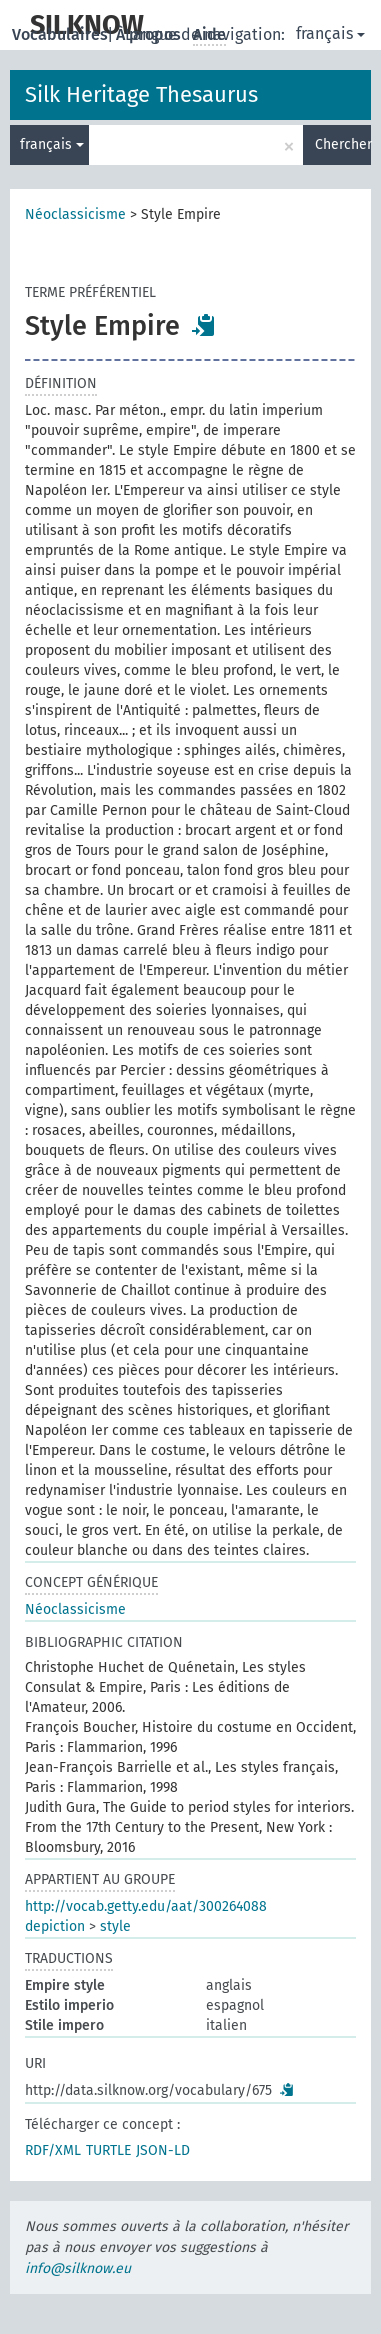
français (330, 33)
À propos (150, 34)
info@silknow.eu (78, 2268)
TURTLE (108, 2150)
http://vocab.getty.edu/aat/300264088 (146, 1906)
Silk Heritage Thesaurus (141, 94)
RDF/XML (53, 2150)
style (115, 1926)
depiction (55, 1926)
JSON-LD (163, 2150)
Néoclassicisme (75, 214)
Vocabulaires (62, 34)
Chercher (343, 144)
